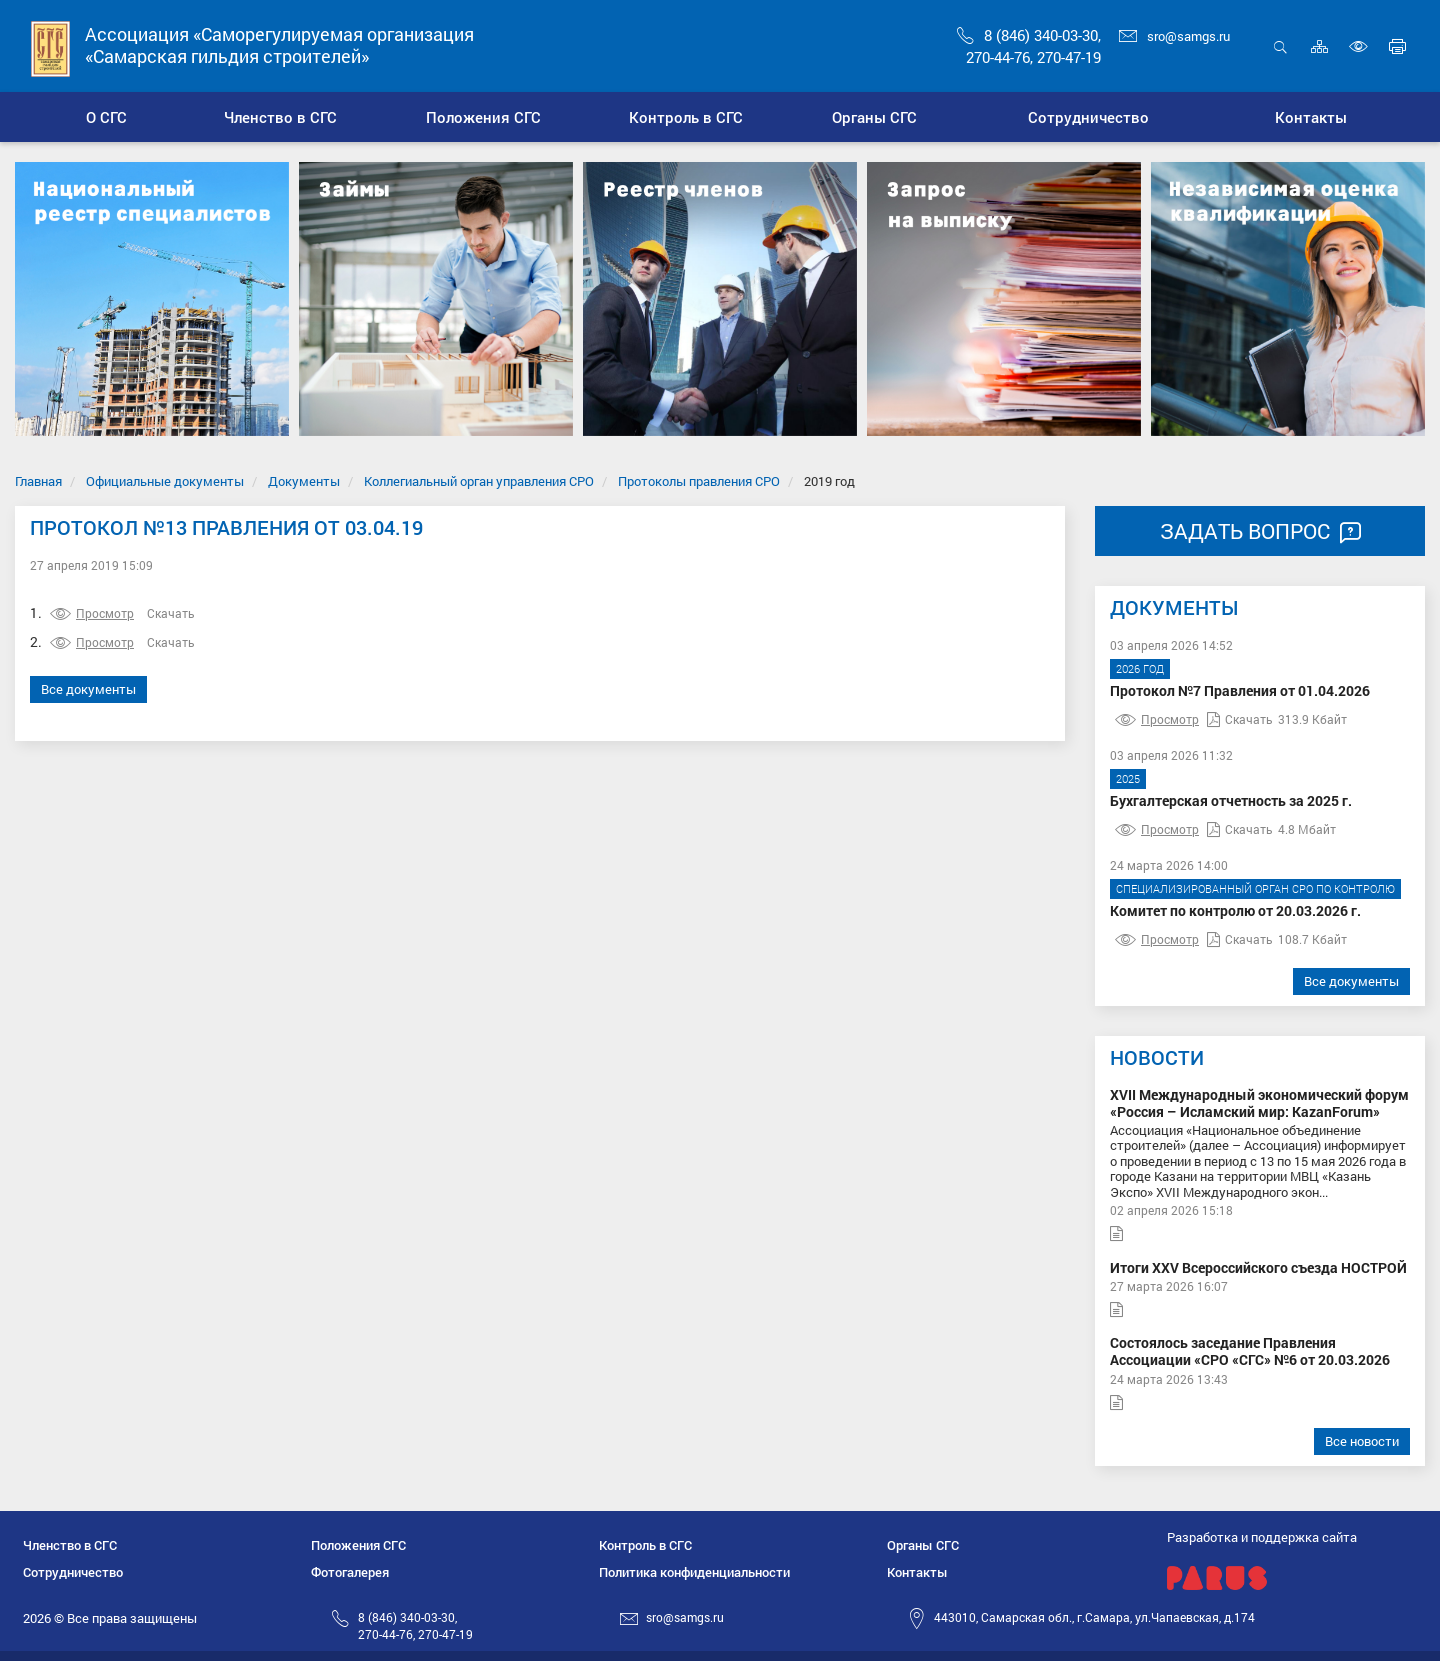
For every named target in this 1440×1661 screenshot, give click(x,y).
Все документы (88, 689)
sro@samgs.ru (1174, 36)
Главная (38, 481)
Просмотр (92, 613)
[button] (280, 117)
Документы (304, 481)
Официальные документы (165, 481)
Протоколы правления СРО (699, 481)
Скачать (171, 613)
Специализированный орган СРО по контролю (1255, 888)
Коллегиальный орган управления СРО (479, 481)
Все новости (1362, 1441)
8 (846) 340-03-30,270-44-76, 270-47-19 (415, 1625)
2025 (1128, 778)
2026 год (1140, 668)
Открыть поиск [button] (1280, 46)
